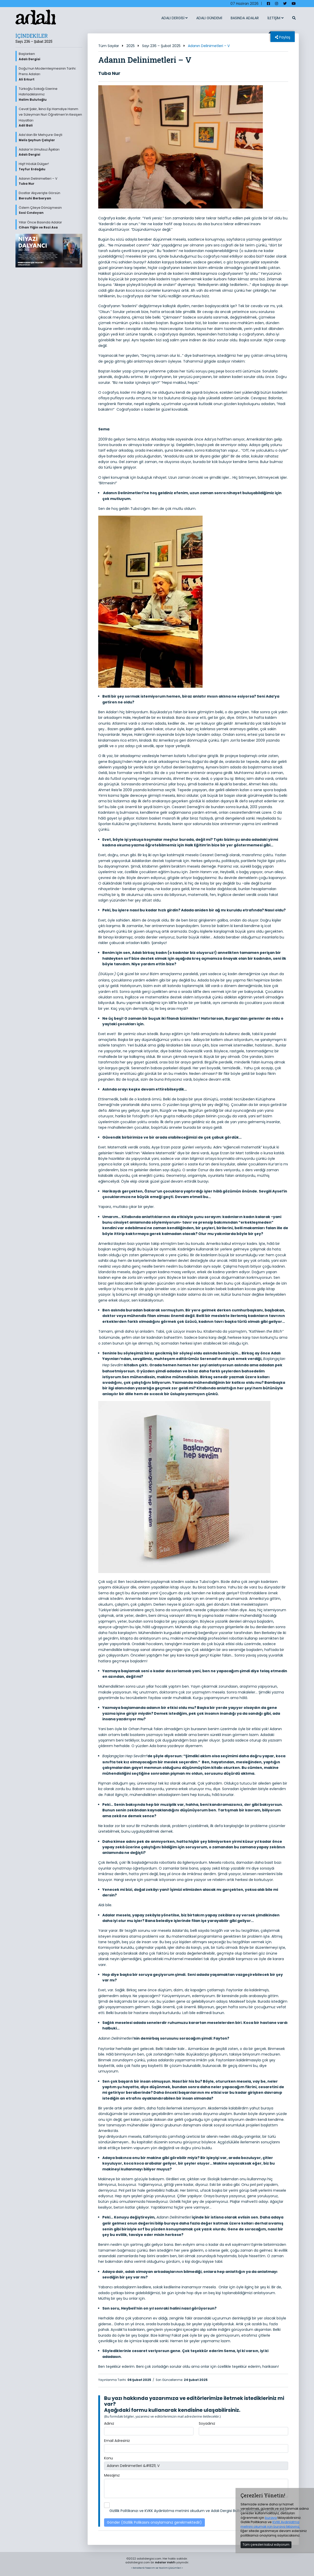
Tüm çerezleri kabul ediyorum (266, 2544)
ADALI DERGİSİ (174, 17)
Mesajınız (112, 2475)
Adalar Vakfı (165, 2562)
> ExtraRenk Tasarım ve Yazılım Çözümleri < (157, 2567)
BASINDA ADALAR (245, 17)
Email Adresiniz (117, 2440)
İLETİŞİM (275, 17)
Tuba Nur (109, 73)
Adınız (109, 2423)
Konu (108, 2458)
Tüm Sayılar (108, 45)
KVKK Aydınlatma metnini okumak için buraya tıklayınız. (270, 2524)
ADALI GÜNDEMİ (209, 17)
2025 (130, 45)
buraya (271, 2518)
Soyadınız (207, 2423)
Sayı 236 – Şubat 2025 (161, 45)
